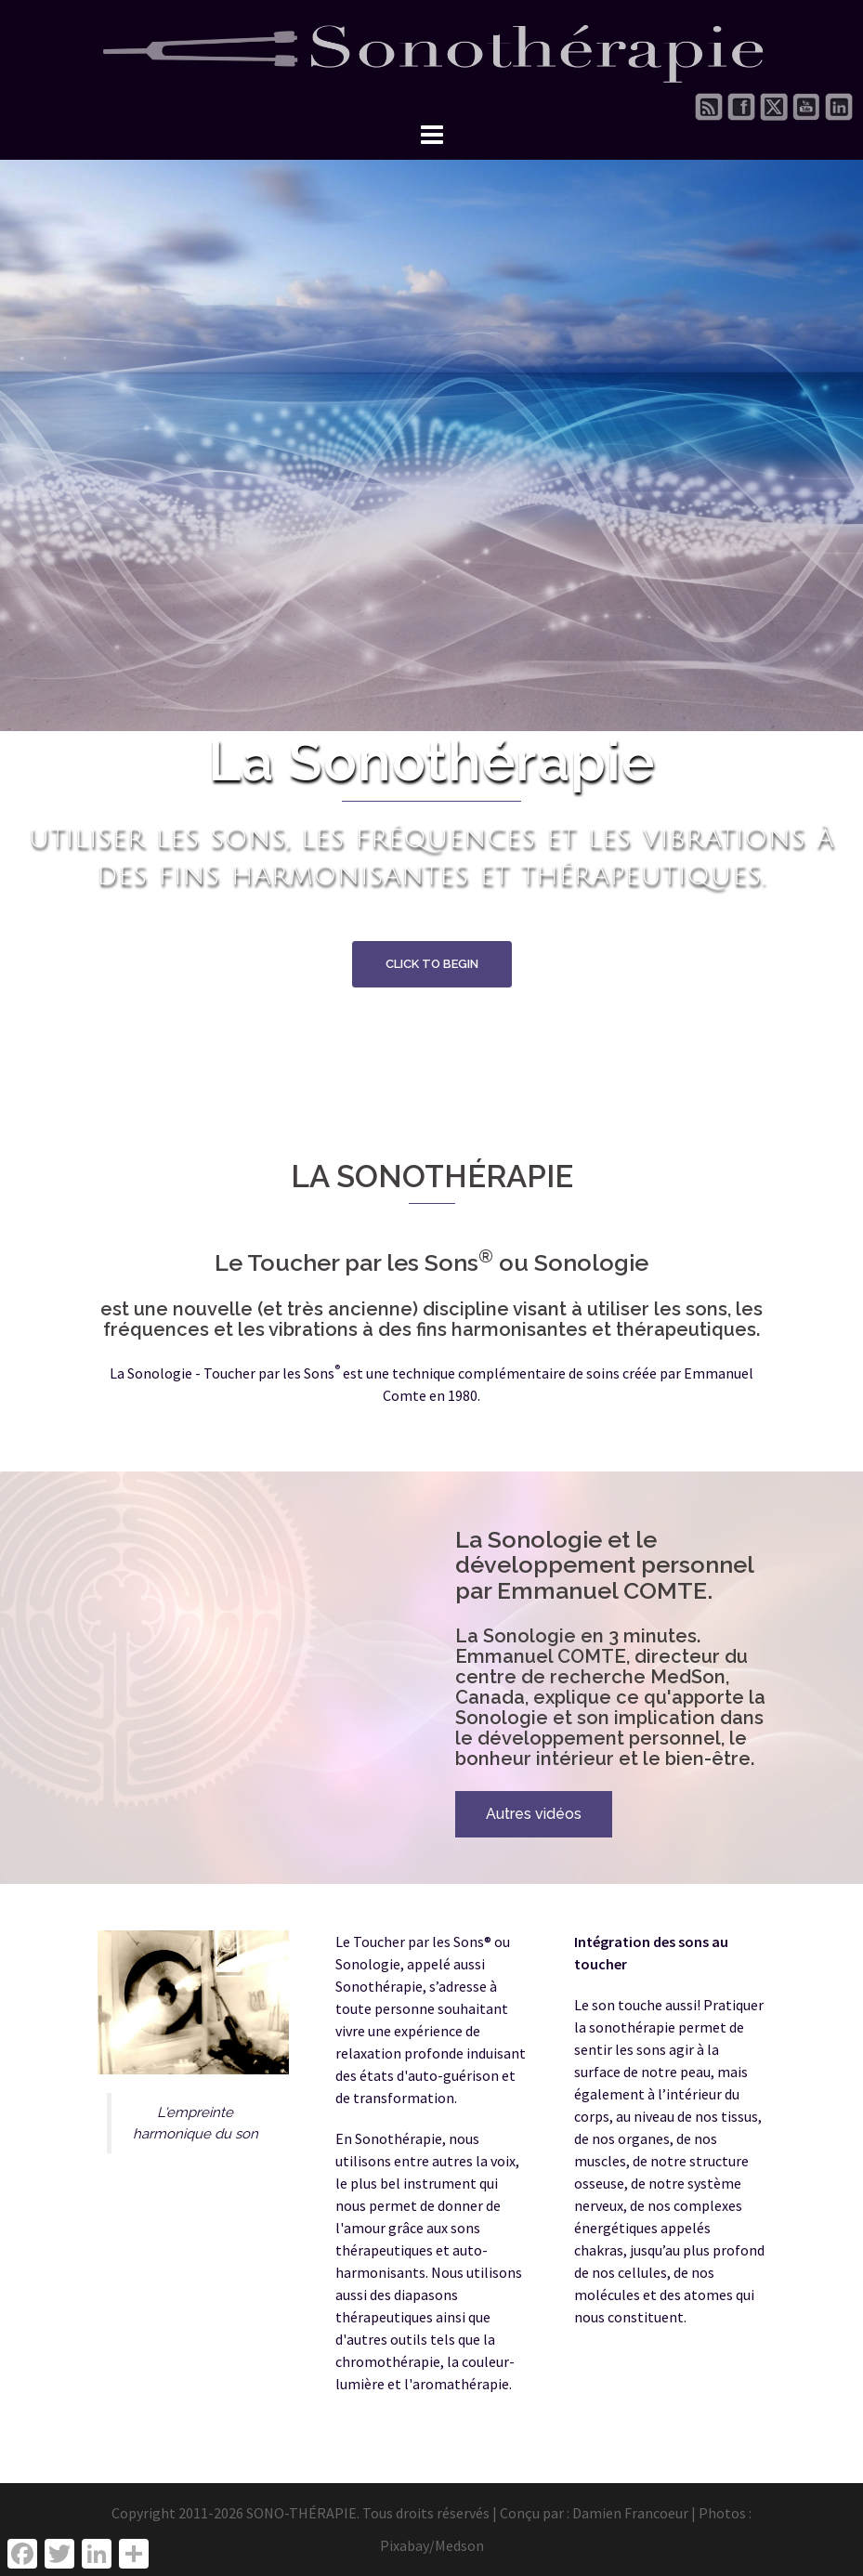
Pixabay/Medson (432, 2545)
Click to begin (432, 964)
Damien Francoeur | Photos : (662, 2513)
